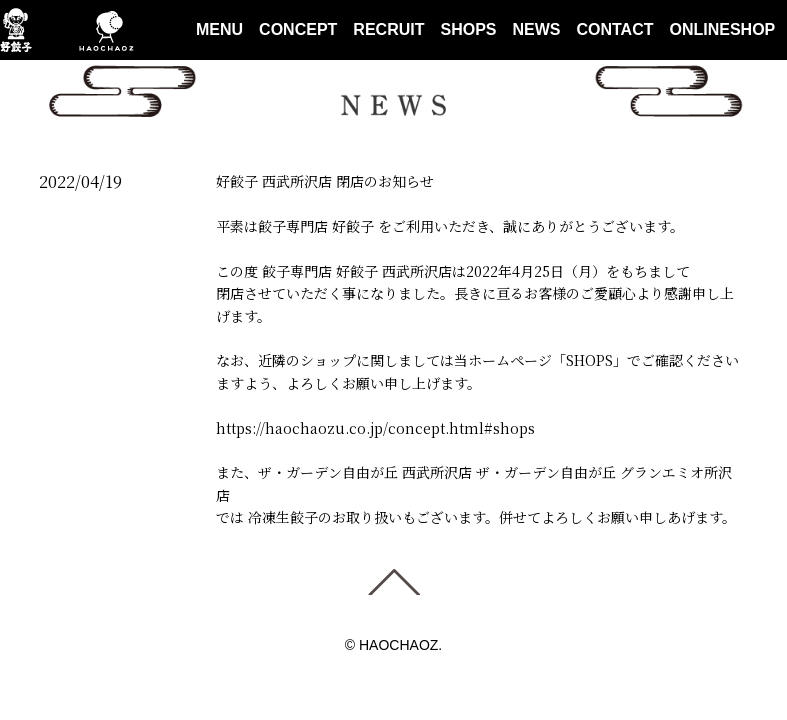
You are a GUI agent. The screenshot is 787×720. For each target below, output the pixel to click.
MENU (219, 29)
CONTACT (614, 29)
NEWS (536, 29)
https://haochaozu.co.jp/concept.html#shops (375, 428)
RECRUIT (388, 29)
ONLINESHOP (723, 29)
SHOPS (468, 29)
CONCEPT (298, 29)
